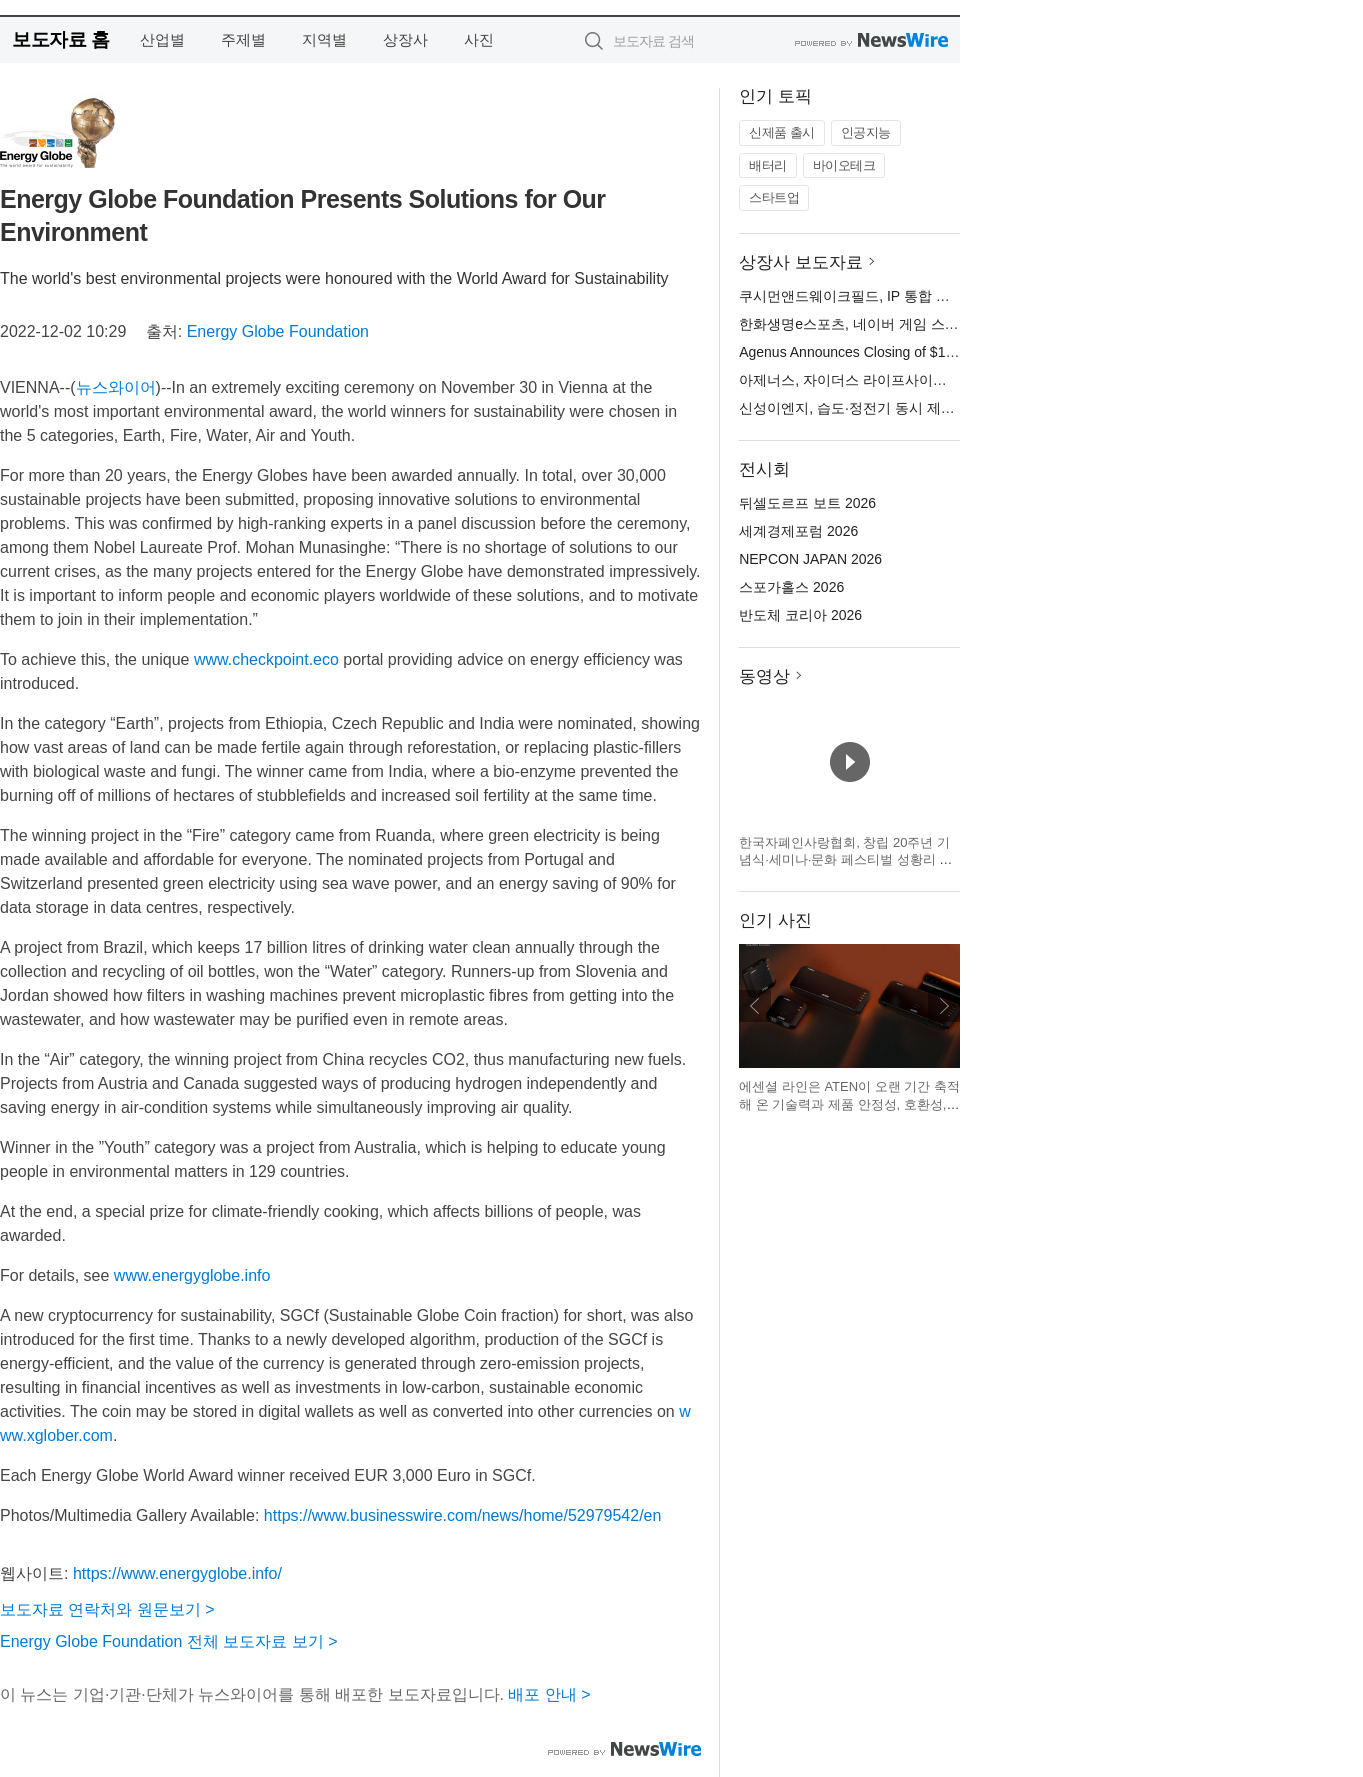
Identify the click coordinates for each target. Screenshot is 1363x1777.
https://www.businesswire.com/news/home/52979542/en (463, 1515)
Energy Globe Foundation (278, 331)
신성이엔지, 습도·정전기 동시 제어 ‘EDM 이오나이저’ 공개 (920, 408)
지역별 (324, 39)
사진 (479, 39)
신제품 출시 (782, 132)
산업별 (162, 39)
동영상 (764, 676)
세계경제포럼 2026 (798, 531)
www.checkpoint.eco (266, 659)
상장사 (405, 39)
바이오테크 (844, 165)
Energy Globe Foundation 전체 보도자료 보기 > (168, 1641)
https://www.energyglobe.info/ (177, 1573)
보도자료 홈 (60, 39)
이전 (755, 1006)
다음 (944, 1006)
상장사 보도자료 (801, 262)
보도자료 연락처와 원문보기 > (107, 1609)
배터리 (768, 165)
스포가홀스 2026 (791, 587)
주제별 (243, 39)
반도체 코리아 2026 (800, 615)
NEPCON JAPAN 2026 (810, 559)
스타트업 (774, 197)
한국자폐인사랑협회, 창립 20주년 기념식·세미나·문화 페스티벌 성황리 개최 (845, 860)
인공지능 (866, 132)
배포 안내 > (549, 1694)
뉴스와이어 (116, 387)
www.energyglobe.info (192, 1275)
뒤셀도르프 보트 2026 (807, 503)
